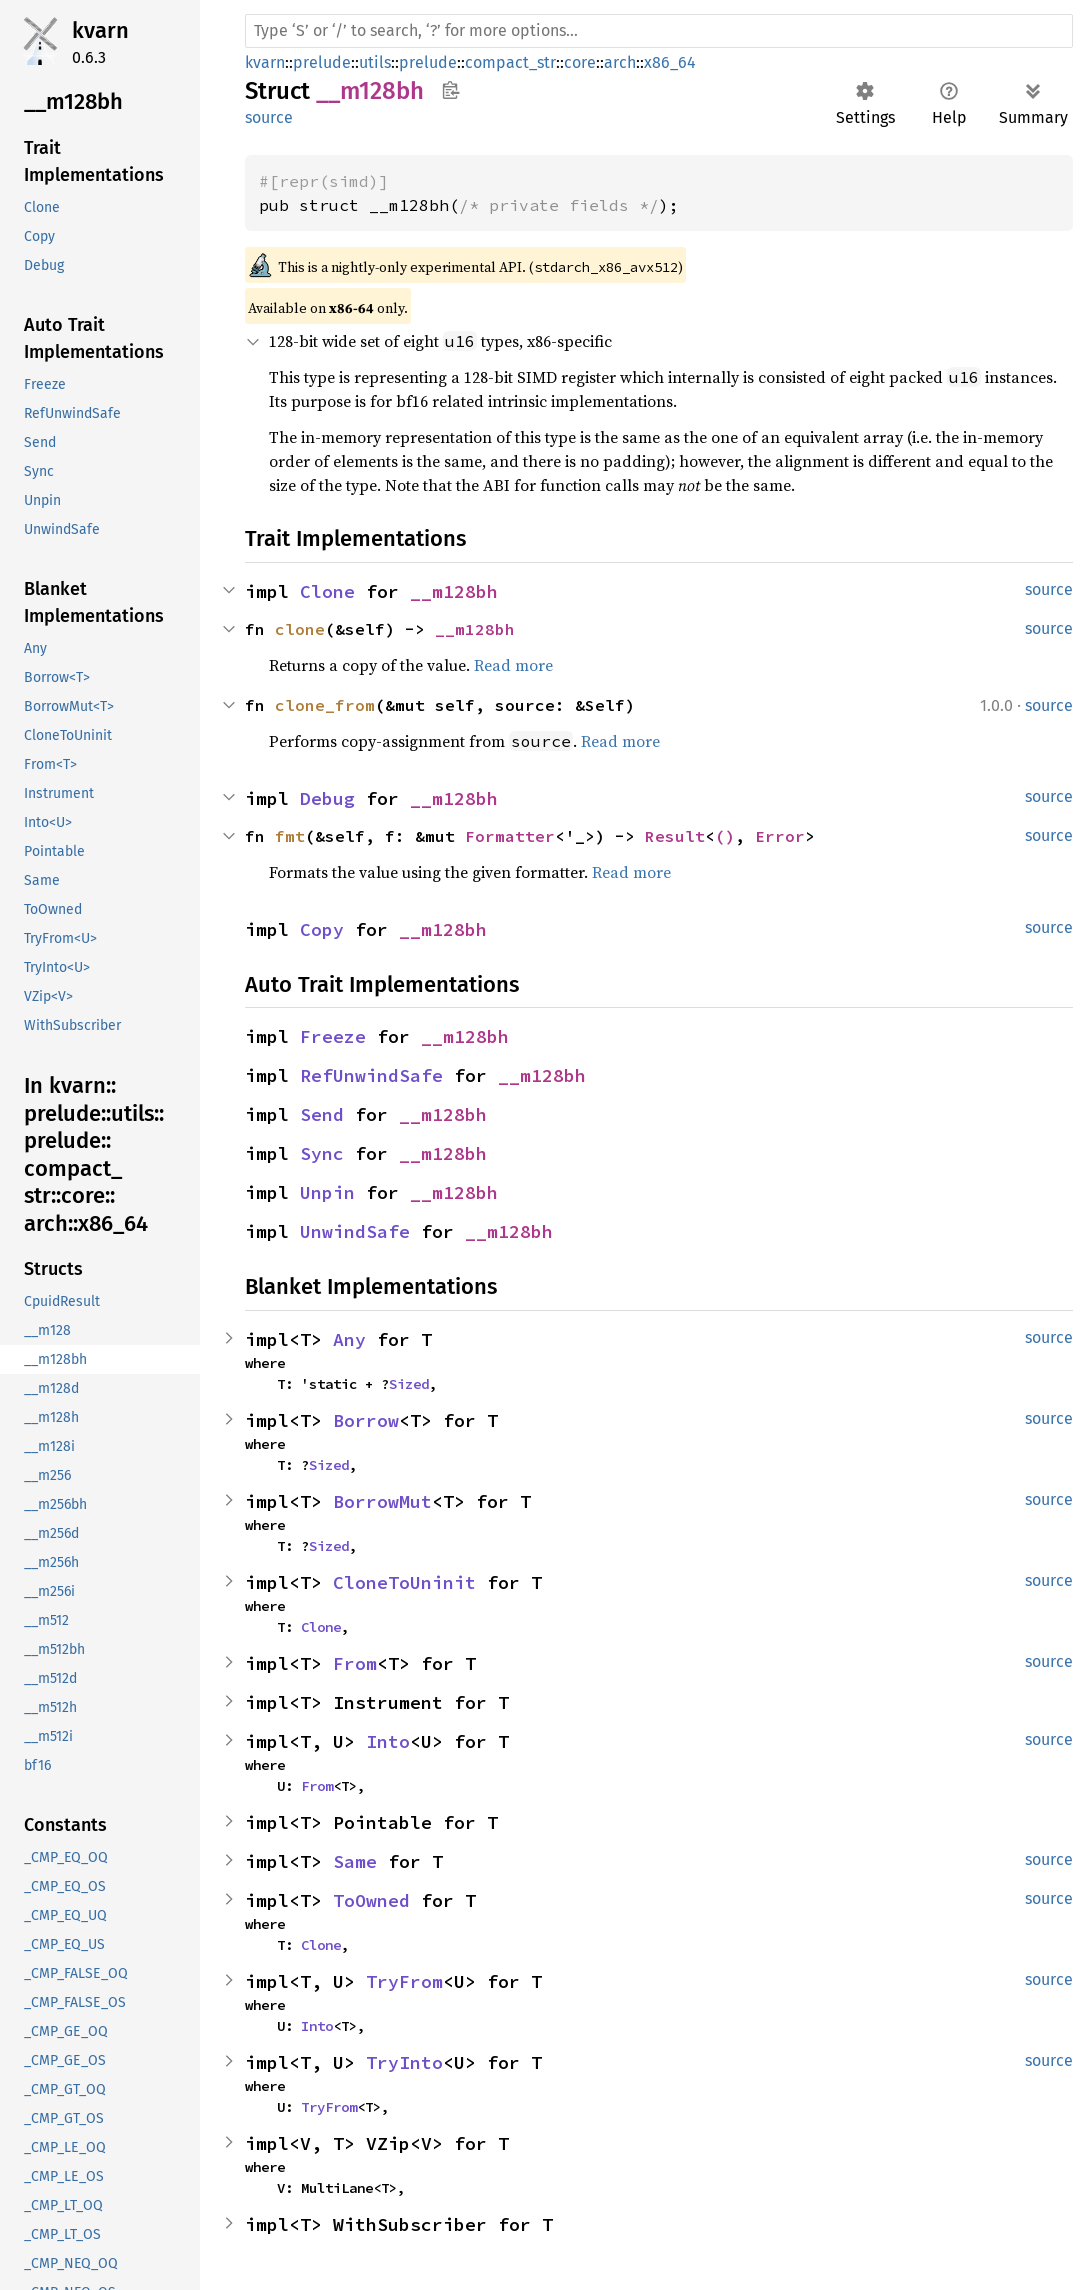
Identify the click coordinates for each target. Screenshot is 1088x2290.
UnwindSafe (355, 1231)
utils (375, 62)
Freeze (333, 1036)
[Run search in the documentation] (659, 31)
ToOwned (371, 1900)
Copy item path (450, 90)
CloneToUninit (404, 1582)
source (269, 117)
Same (355, 1861)
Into (388, 1741)
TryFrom (404, 1981)
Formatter (510, 836)
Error (780, 836)
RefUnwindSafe (371, 1075)
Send (322, 1114)
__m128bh (454, 591)
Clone (327, 591)
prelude (322, 62)
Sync (322, 1153)
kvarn (100, 30)
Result (675, 836)
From (355, 1663)
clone (300, 629)
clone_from (325, 705)
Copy (322, 929)
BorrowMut (382, 1501)
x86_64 (670, 62)
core (580, 62)
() (725, 836)
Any (349, 1339)
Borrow (366, 1420)
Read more (513, 665)
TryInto (404, 2062)
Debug (327, 798)
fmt (290, 836)
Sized (409, 1384)
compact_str (510, 62)
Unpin (327, 1192)
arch (620, 62)
